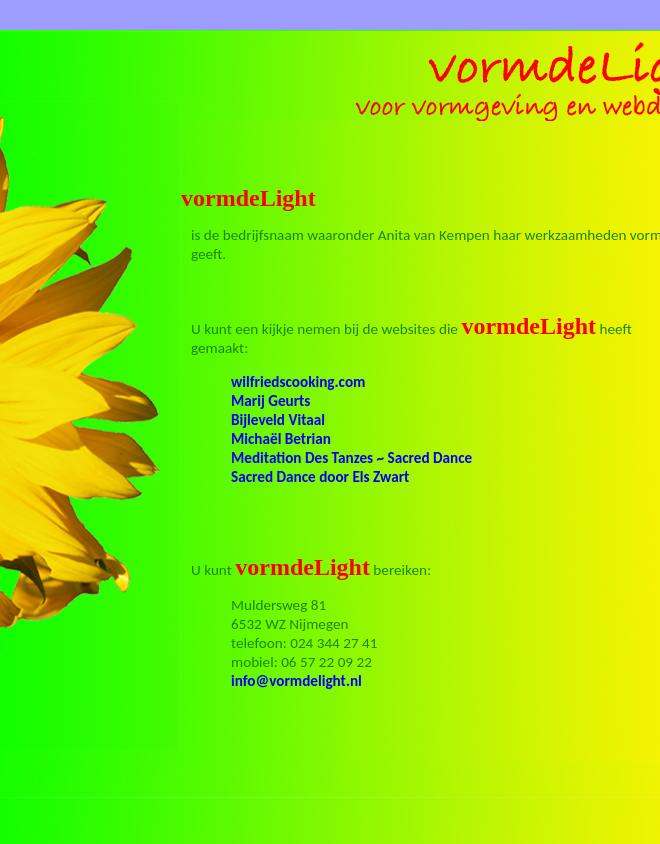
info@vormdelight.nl (296, 681)
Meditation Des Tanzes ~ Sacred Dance (351, 458)
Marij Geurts (270, 401)
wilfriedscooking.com (298, 382)
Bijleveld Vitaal (278, 420)
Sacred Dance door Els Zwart (320, 477)
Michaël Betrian (281, 439)
